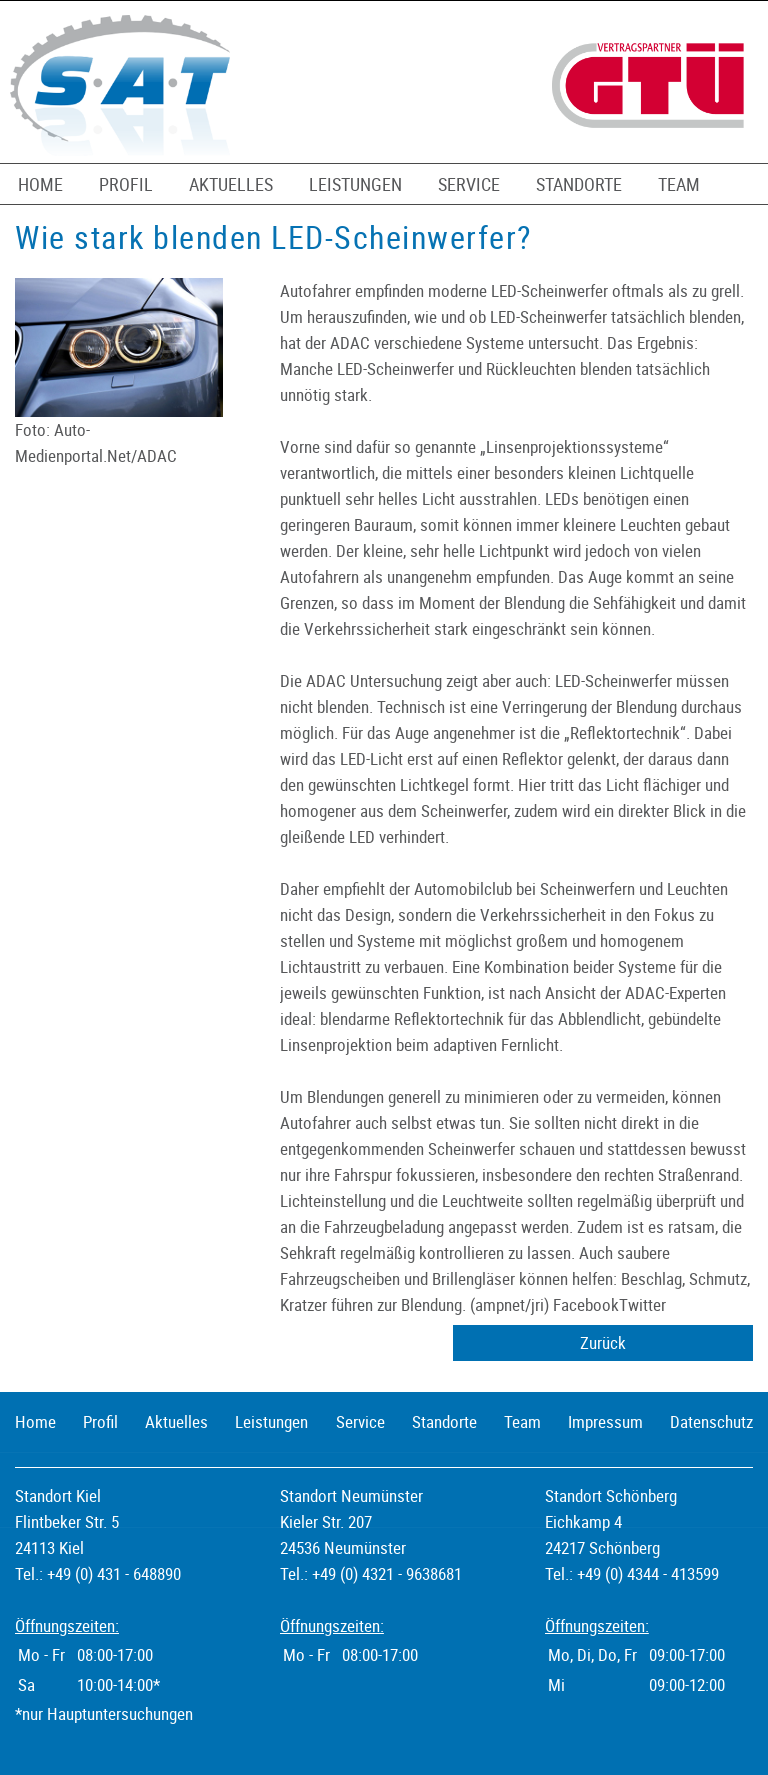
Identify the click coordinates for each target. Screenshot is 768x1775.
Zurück (603, 1342)
